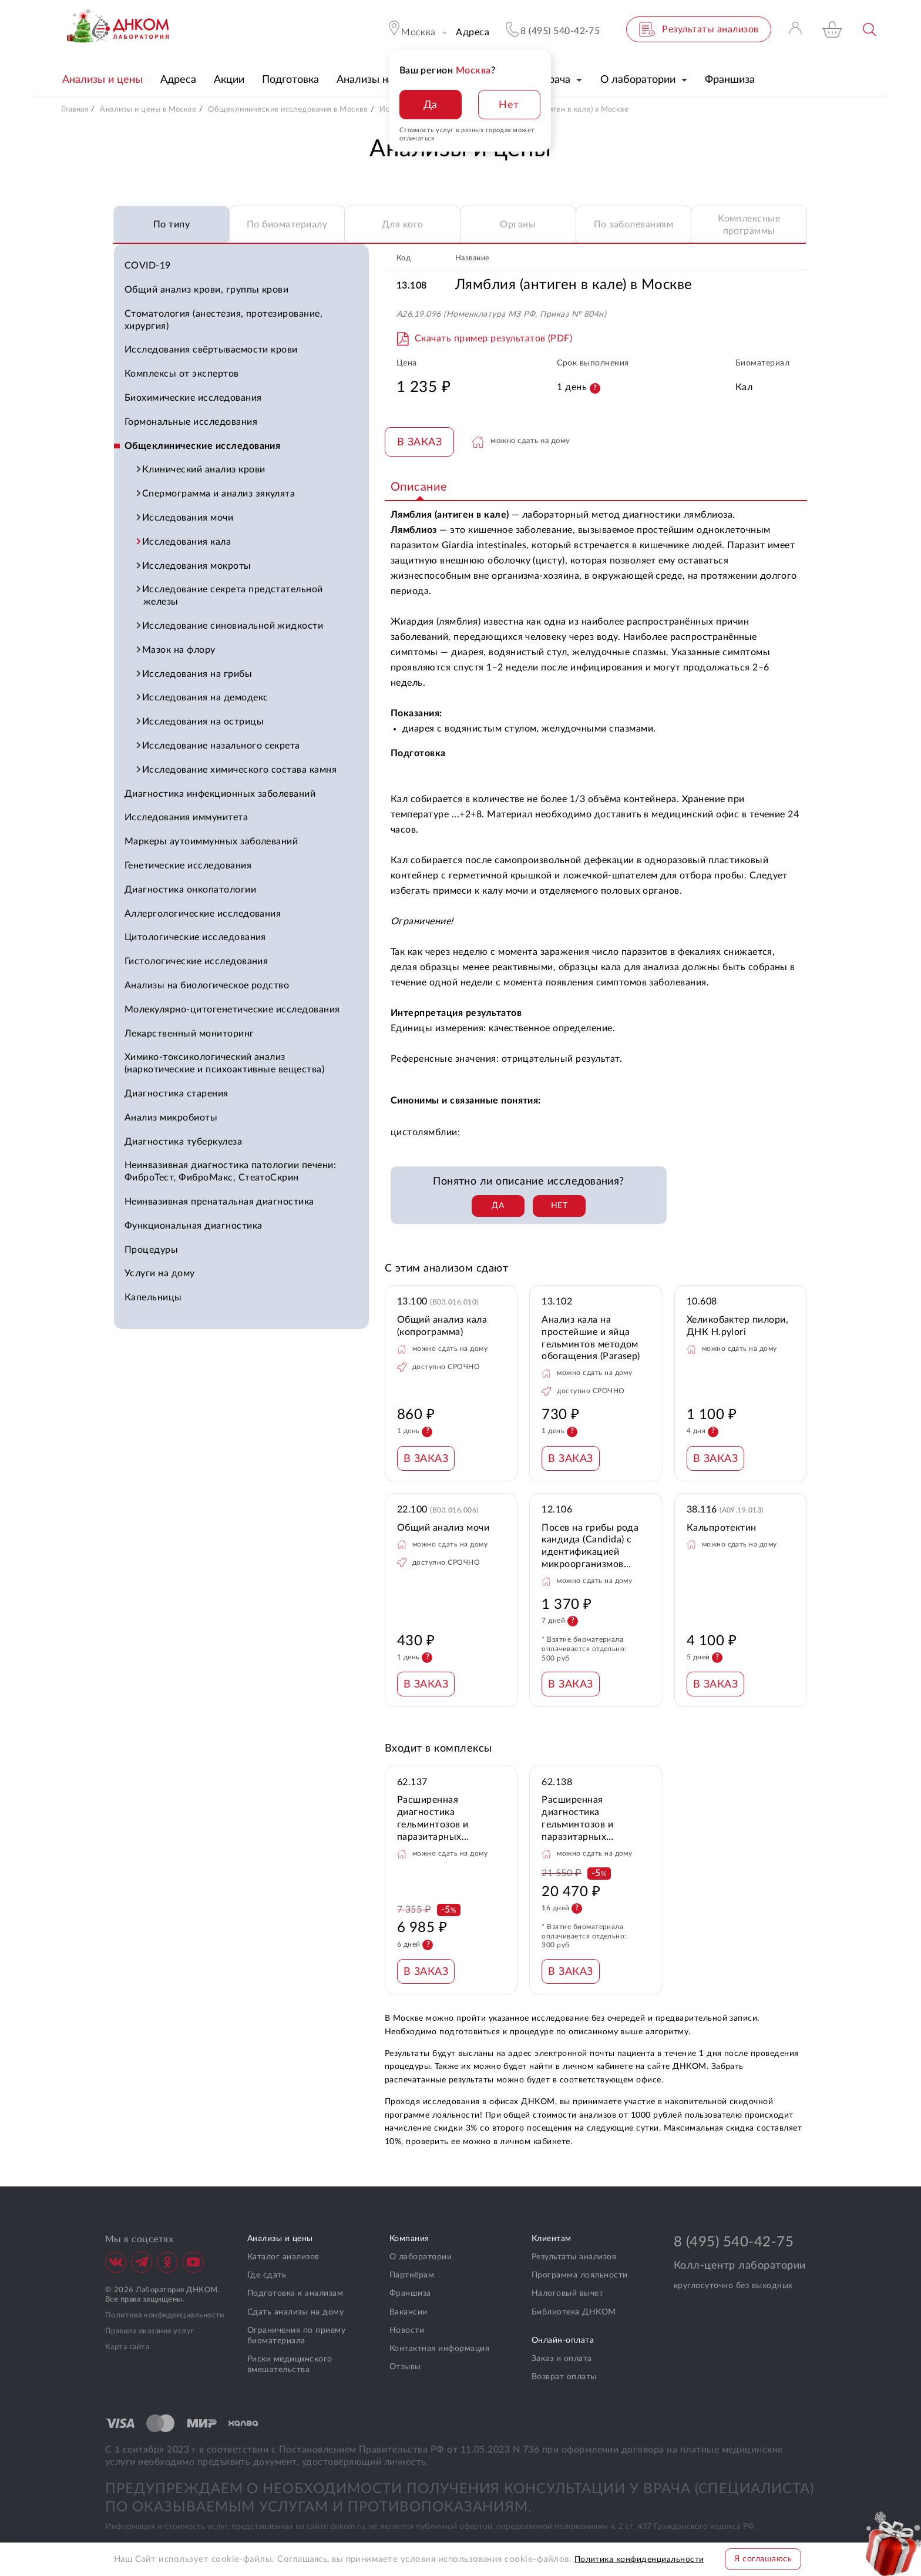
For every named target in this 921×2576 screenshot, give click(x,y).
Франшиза (410, 2293)
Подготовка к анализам (295, 2293)
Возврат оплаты (564, 2377)
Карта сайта (127, 2347)
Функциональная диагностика (193, 1225)
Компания (409, 2239)
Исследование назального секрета (221, 745)
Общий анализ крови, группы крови (206, 289)
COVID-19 (148, 265)
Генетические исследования (188, 865)
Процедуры (151, 1250)
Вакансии (408, 2312)
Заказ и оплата (562, 2358)
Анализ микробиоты (171, 1117)
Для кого (402, 224)
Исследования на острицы (203, 721)
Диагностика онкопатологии (190, 889)
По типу (171, 224)
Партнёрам (411, 2275)
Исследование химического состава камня (240, 769)
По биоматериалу (287, 224)
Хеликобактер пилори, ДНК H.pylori (738, 1326)
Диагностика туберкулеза (183, 1141)
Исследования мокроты (197, 566)
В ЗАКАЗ (419, 442)
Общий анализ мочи (443, 1527)
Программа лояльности (580, 2275)
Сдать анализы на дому (295, 2312)
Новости (406, 2330)
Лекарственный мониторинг (189, 1033)
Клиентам (552, 2239)
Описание (419, 487)
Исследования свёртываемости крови (211, 349)
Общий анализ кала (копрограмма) (442, 1326)
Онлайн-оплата (563, 2340)
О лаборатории (420, 2257)
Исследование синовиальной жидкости (233, 625)
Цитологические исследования (195, 937)
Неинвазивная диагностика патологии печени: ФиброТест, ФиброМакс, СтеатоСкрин (230, 1171)
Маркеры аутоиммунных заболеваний (211, 841)
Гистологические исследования (196, 961)
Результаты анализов (574, 2257)
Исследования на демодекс (205, 697)
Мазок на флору (179, 650)
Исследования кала (187, 541)
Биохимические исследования (193, 397)
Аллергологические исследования (203, 913)
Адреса (472, 32)
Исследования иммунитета (186, 817)
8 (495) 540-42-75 (734, 2242)
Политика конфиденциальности (164, 2315)
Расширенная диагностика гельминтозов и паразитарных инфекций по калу (438, 1819)
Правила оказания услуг (149, 2331)
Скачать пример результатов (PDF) (493, 338)
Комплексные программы (749, 225)
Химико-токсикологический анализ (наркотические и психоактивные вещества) (224, 1063)
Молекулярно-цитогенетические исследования (232, 1009)
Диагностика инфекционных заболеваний (220, 794)
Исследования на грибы (197, 674)
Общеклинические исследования (202, 446)
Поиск (870, 29)
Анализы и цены (280, 2239)
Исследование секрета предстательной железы (233, 595)
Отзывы (405, 2367)
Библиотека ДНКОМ (574, 2312)
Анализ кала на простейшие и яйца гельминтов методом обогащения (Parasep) (591, 1338)
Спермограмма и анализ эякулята (219, 493)
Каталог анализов (283, 2257)
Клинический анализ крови (204, 469)
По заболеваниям (633, 224)
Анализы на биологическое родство (207, 985)
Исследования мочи (188, 517)
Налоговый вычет (567, 2293)
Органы (518, 224)
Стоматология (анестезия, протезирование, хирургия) (223, 320)
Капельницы (153, 1297)
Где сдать (266, 2275)
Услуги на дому (160, 1273)
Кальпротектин (722, 1527)
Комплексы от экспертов (182, 373)
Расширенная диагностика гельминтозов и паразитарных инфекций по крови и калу (590, 1819)
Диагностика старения (176, 1093)
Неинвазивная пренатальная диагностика (219, 1201)
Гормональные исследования (191, 422)
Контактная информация (439, 2348)
